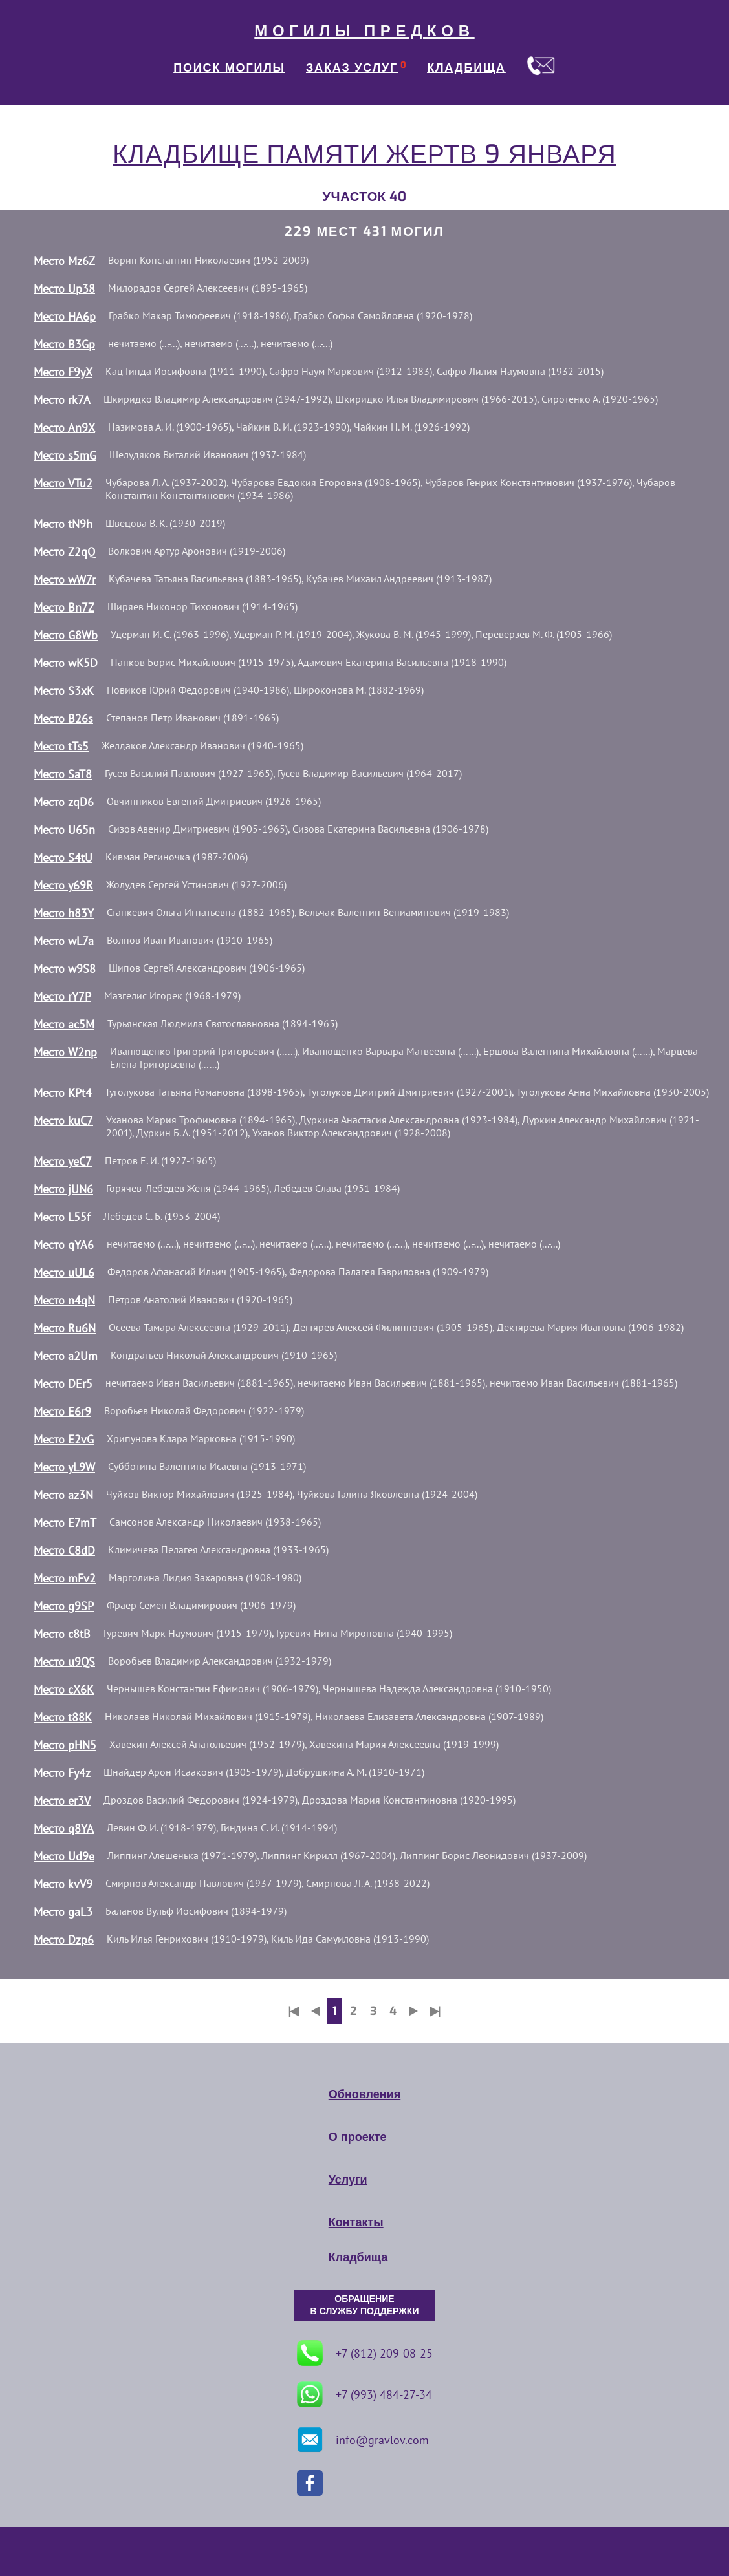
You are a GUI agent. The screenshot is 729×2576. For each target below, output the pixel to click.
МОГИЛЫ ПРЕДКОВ (364, 31)
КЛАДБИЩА (466, 68)
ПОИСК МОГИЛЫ (229, 68)
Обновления (364, 2094)
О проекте (358, 2137)
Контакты (356, 2222)
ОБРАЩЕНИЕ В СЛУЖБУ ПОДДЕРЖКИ (364, 2305)
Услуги (348, 2179)
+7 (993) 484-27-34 (364, 2394)
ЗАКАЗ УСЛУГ (352, 68)
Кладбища (358, 2257)
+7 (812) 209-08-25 (365, 2353)
